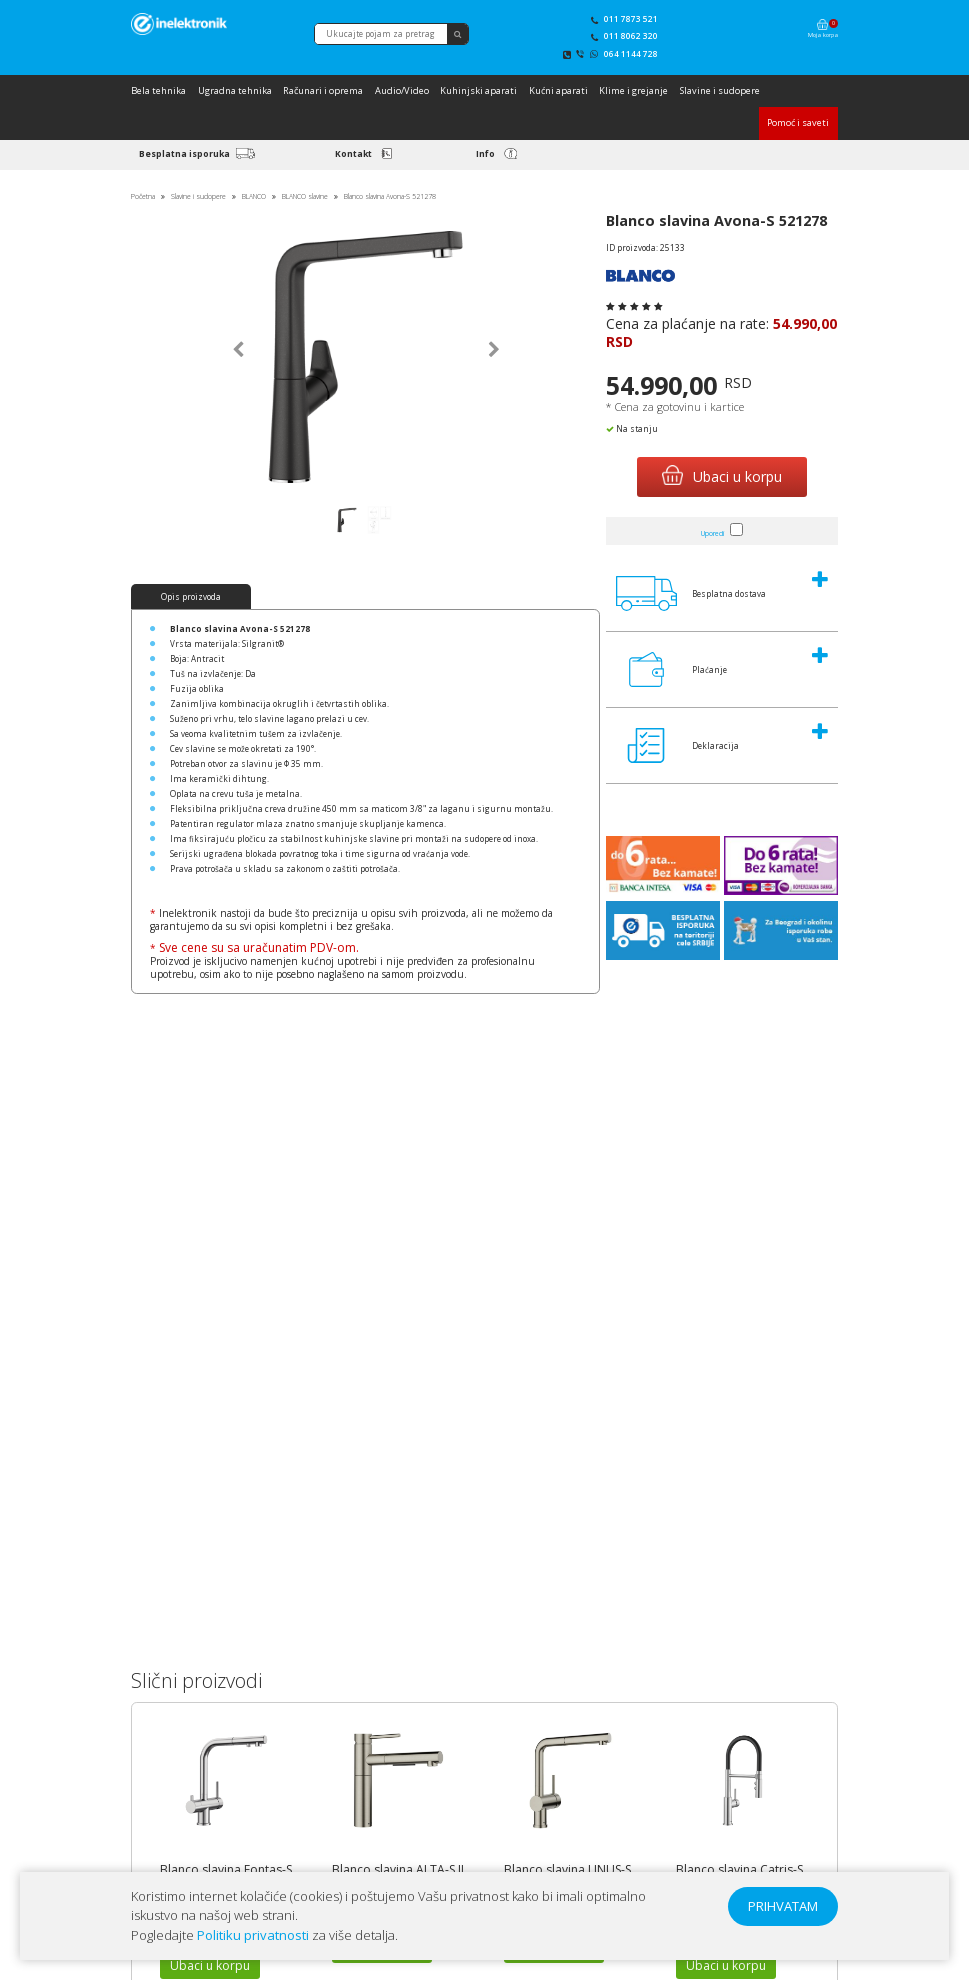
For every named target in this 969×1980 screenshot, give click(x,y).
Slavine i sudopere (720, 90)
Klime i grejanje (633, 90)
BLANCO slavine (305, 196)
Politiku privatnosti (253, 1935)
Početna (143, 196)
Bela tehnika (158, 90)
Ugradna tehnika (235, 90)
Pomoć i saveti (798, 122)
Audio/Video (402, 90)
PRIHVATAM (783, 1906)
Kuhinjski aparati (478, 90)
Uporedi (712, 533)
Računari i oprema (323, 90)
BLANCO (254, 196)
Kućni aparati (558, 90)
